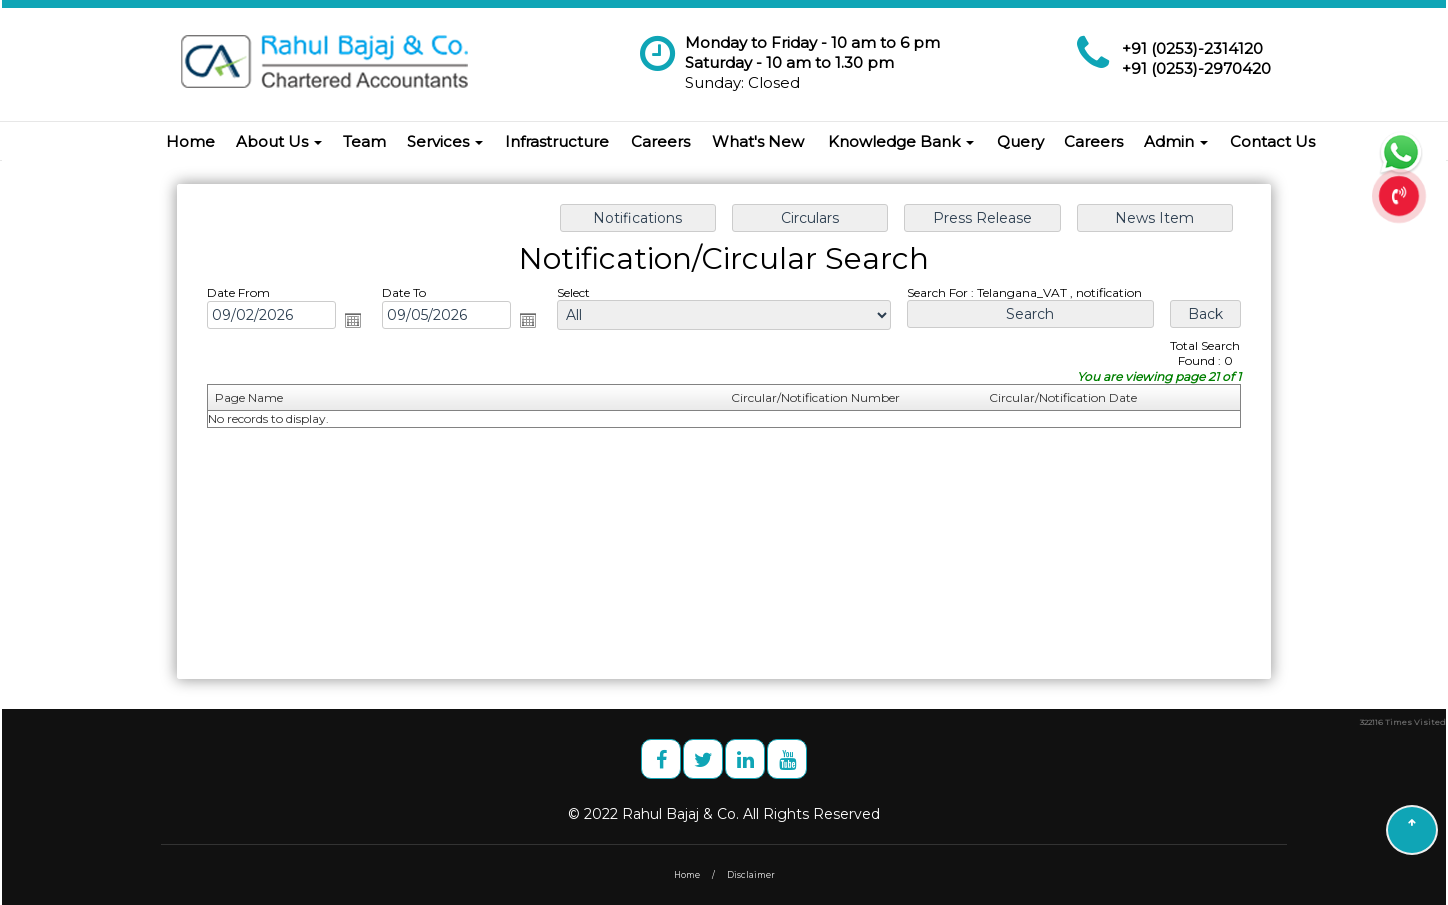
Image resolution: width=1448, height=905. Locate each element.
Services (445, 141)
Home (190, 141)
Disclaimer (751, 875)
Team (364, 141)
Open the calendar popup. (366, 324)
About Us (279, 141)
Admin (1176, 141)
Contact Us (1272, 141)
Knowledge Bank (901, 141)
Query (1020, 141)
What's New (758, 141)
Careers (660, 141)
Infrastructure (557, 141)
